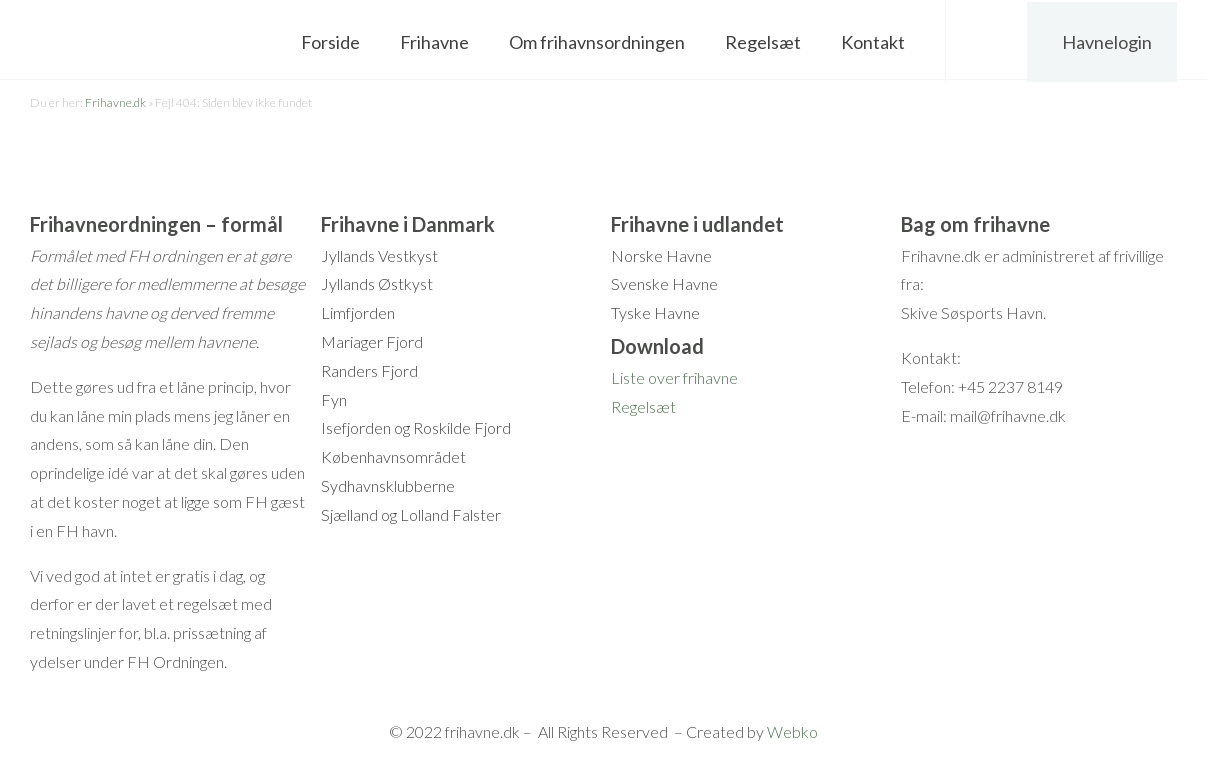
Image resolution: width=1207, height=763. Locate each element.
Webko (792, 731)
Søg (987, 41)
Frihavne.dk (115, 102)
